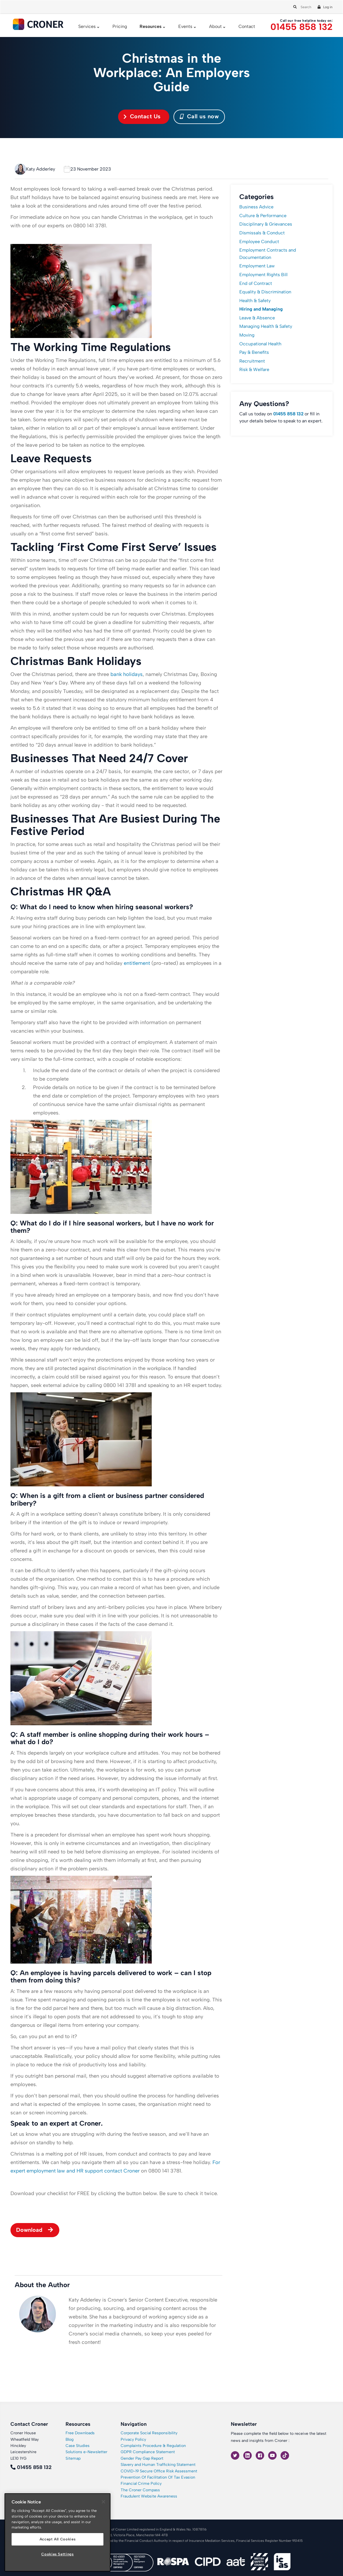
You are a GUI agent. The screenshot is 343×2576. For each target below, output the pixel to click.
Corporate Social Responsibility (149, 2433)
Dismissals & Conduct (262, 232)
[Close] (103, 2502)
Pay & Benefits (254, 352)
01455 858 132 (301, 26)
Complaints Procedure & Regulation (153, 2445)
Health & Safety (255, 300)
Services (87, 26)
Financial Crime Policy (141, 2483)
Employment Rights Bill (263, 274)
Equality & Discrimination (265, 292)
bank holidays (126, 674)
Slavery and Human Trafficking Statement (158, 2464)
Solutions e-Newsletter (86, 2452)
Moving (247, 335)
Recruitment (252, 361)
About (215, 26)
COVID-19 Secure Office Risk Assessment (159, 2471)
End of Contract (255, 283)
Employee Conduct (259, 241)
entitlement (137, 963)
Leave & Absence (257, 317)
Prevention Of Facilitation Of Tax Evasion (158, 2477)
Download (29, 2229)
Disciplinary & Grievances (265, 224)
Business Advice (256, 207)
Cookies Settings (57, 2554)
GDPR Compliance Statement (148, 2452)
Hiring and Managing (261, 309)
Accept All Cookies (58, 2539)
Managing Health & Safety (265, 326)
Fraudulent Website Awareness (149, 2496)
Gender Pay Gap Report (142, 2458)
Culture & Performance (262, 215)
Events (185, 26)
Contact (246, 26)
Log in (328, 7)
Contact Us (145, 116)
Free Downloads (80, 2433)
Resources (151, 26)
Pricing (119, 26)
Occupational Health (260, 343)
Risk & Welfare (254, 369)
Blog (69, 2439)
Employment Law (257, 266)
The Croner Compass (140, 2490)
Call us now (199, 116)
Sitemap (73, 2458)
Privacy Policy (133, 2439)
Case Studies (78, 2445)
